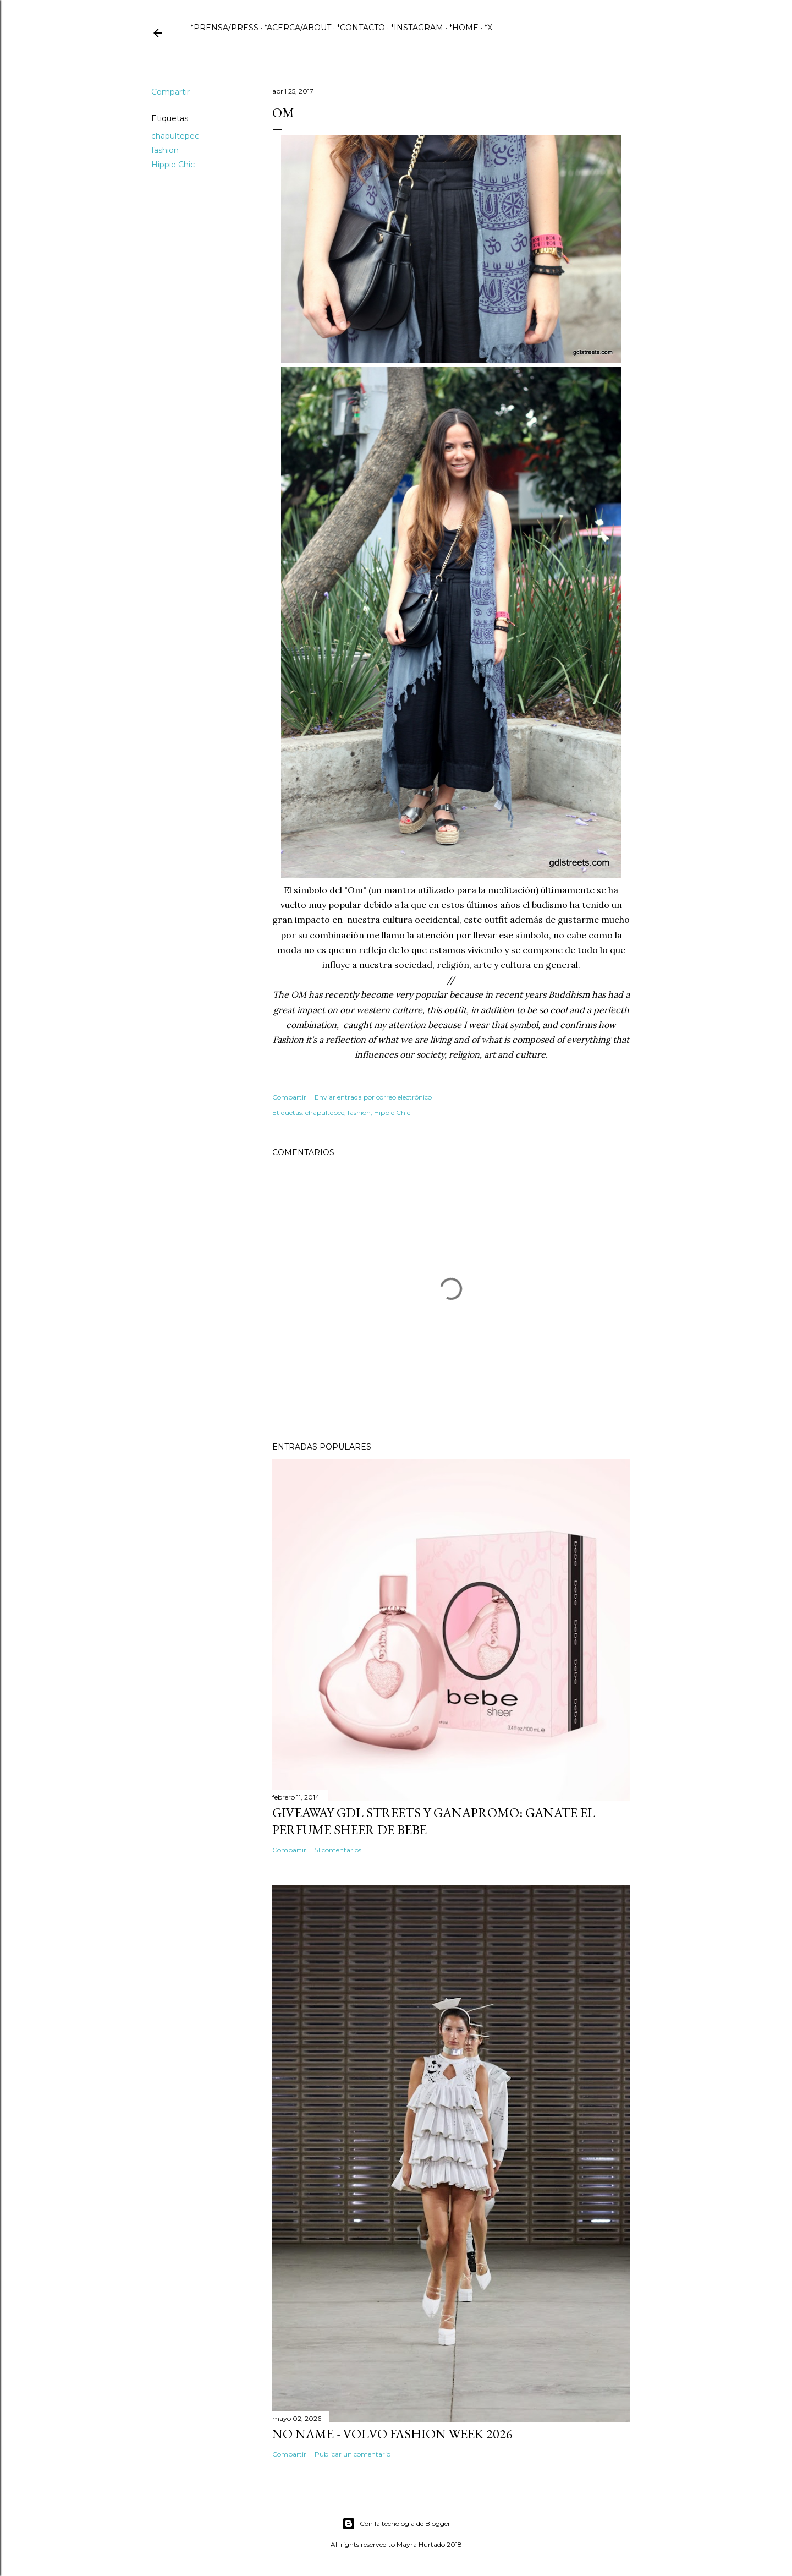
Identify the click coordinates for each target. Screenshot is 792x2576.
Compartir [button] (170, 92)
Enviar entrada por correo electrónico (373, 1097)
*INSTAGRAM (417, 27)
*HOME (464, 27)
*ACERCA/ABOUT (298, 27)
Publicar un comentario (353, 2454)
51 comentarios (338, 1850)
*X (488, 27)
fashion (165, 150)
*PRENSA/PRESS (224, 27)
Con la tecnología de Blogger (396, 2523)
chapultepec (175, 136)
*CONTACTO (361, 27)
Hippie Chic (173, 164)
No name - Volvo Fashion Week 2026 (392, 2433)
